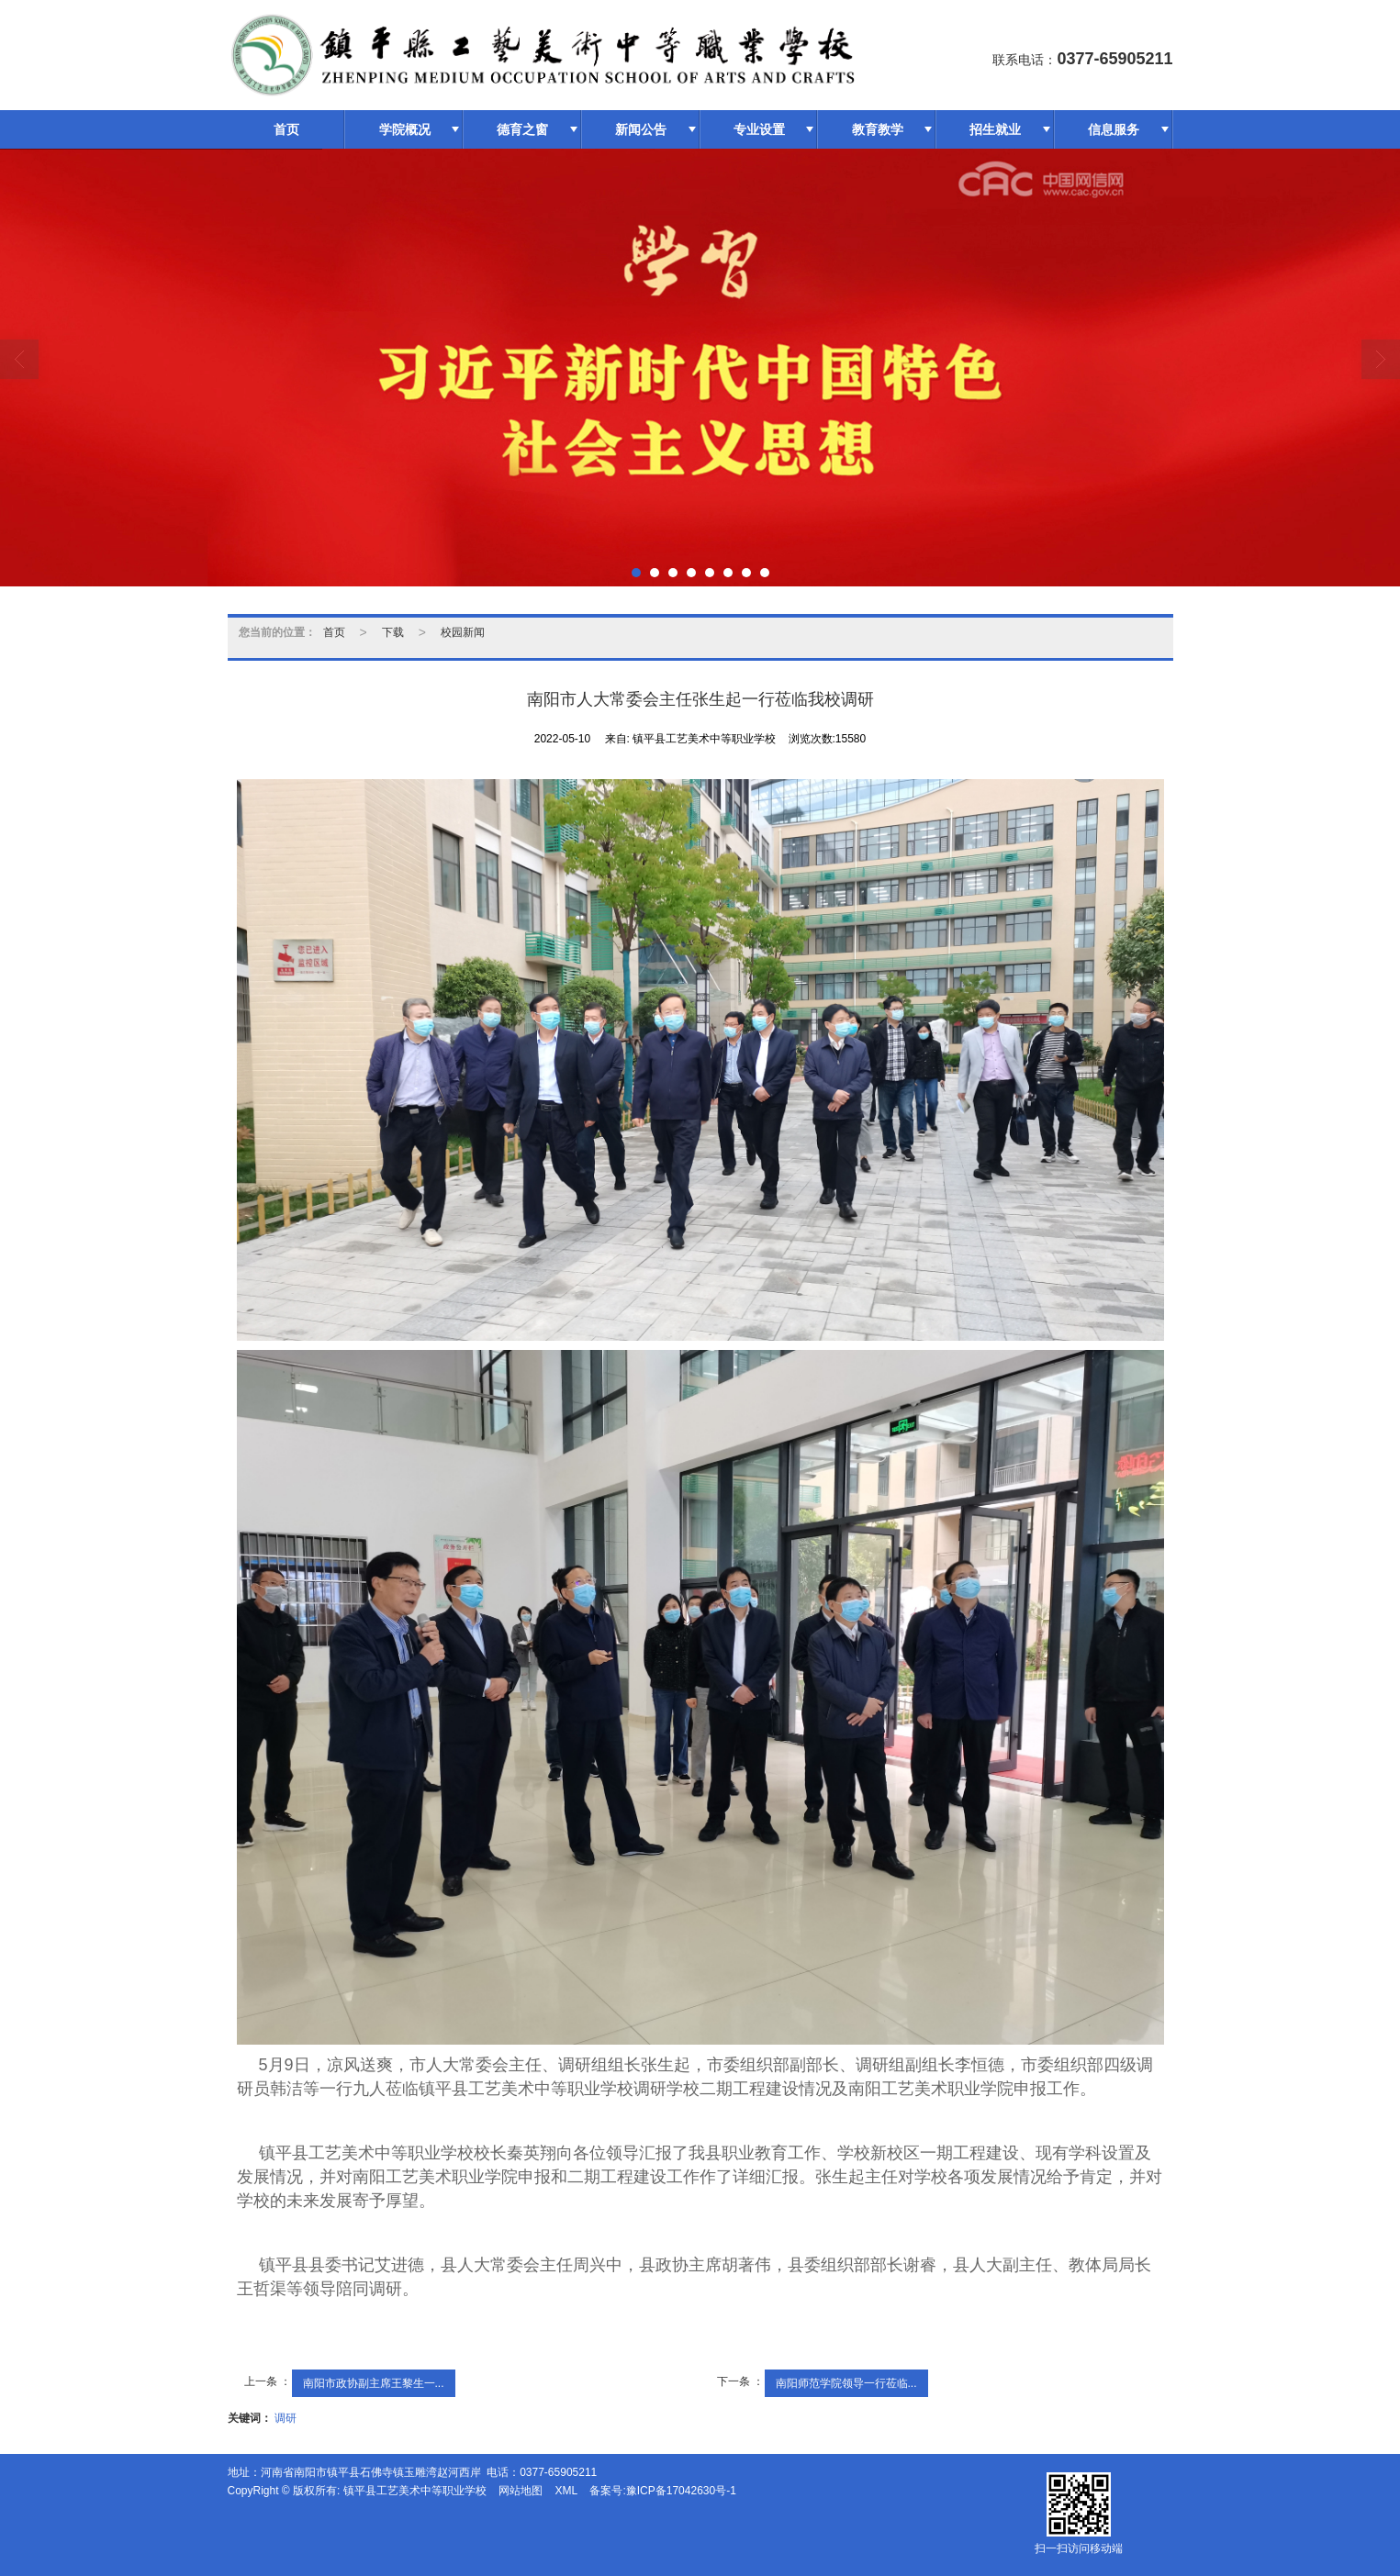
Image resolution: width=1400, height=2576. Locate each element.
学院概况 (405, 129)
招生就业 (995, 129)
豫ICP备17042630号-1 (681, 2490)
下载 (393, 632)
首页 (286, 129)
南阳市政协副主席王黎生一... (373, 2383)
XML (565, 2490)
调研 (285, 2418)
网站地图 (520, 2490)
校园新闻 (463, 632)
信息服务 (1113, 129)
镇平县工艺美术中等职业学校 (415, 2490)
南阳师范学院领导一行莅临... (846, 2383)
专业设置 (759, 129)
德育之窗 (522, 129)
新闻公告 (640, 129)
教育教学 (877, 129)
